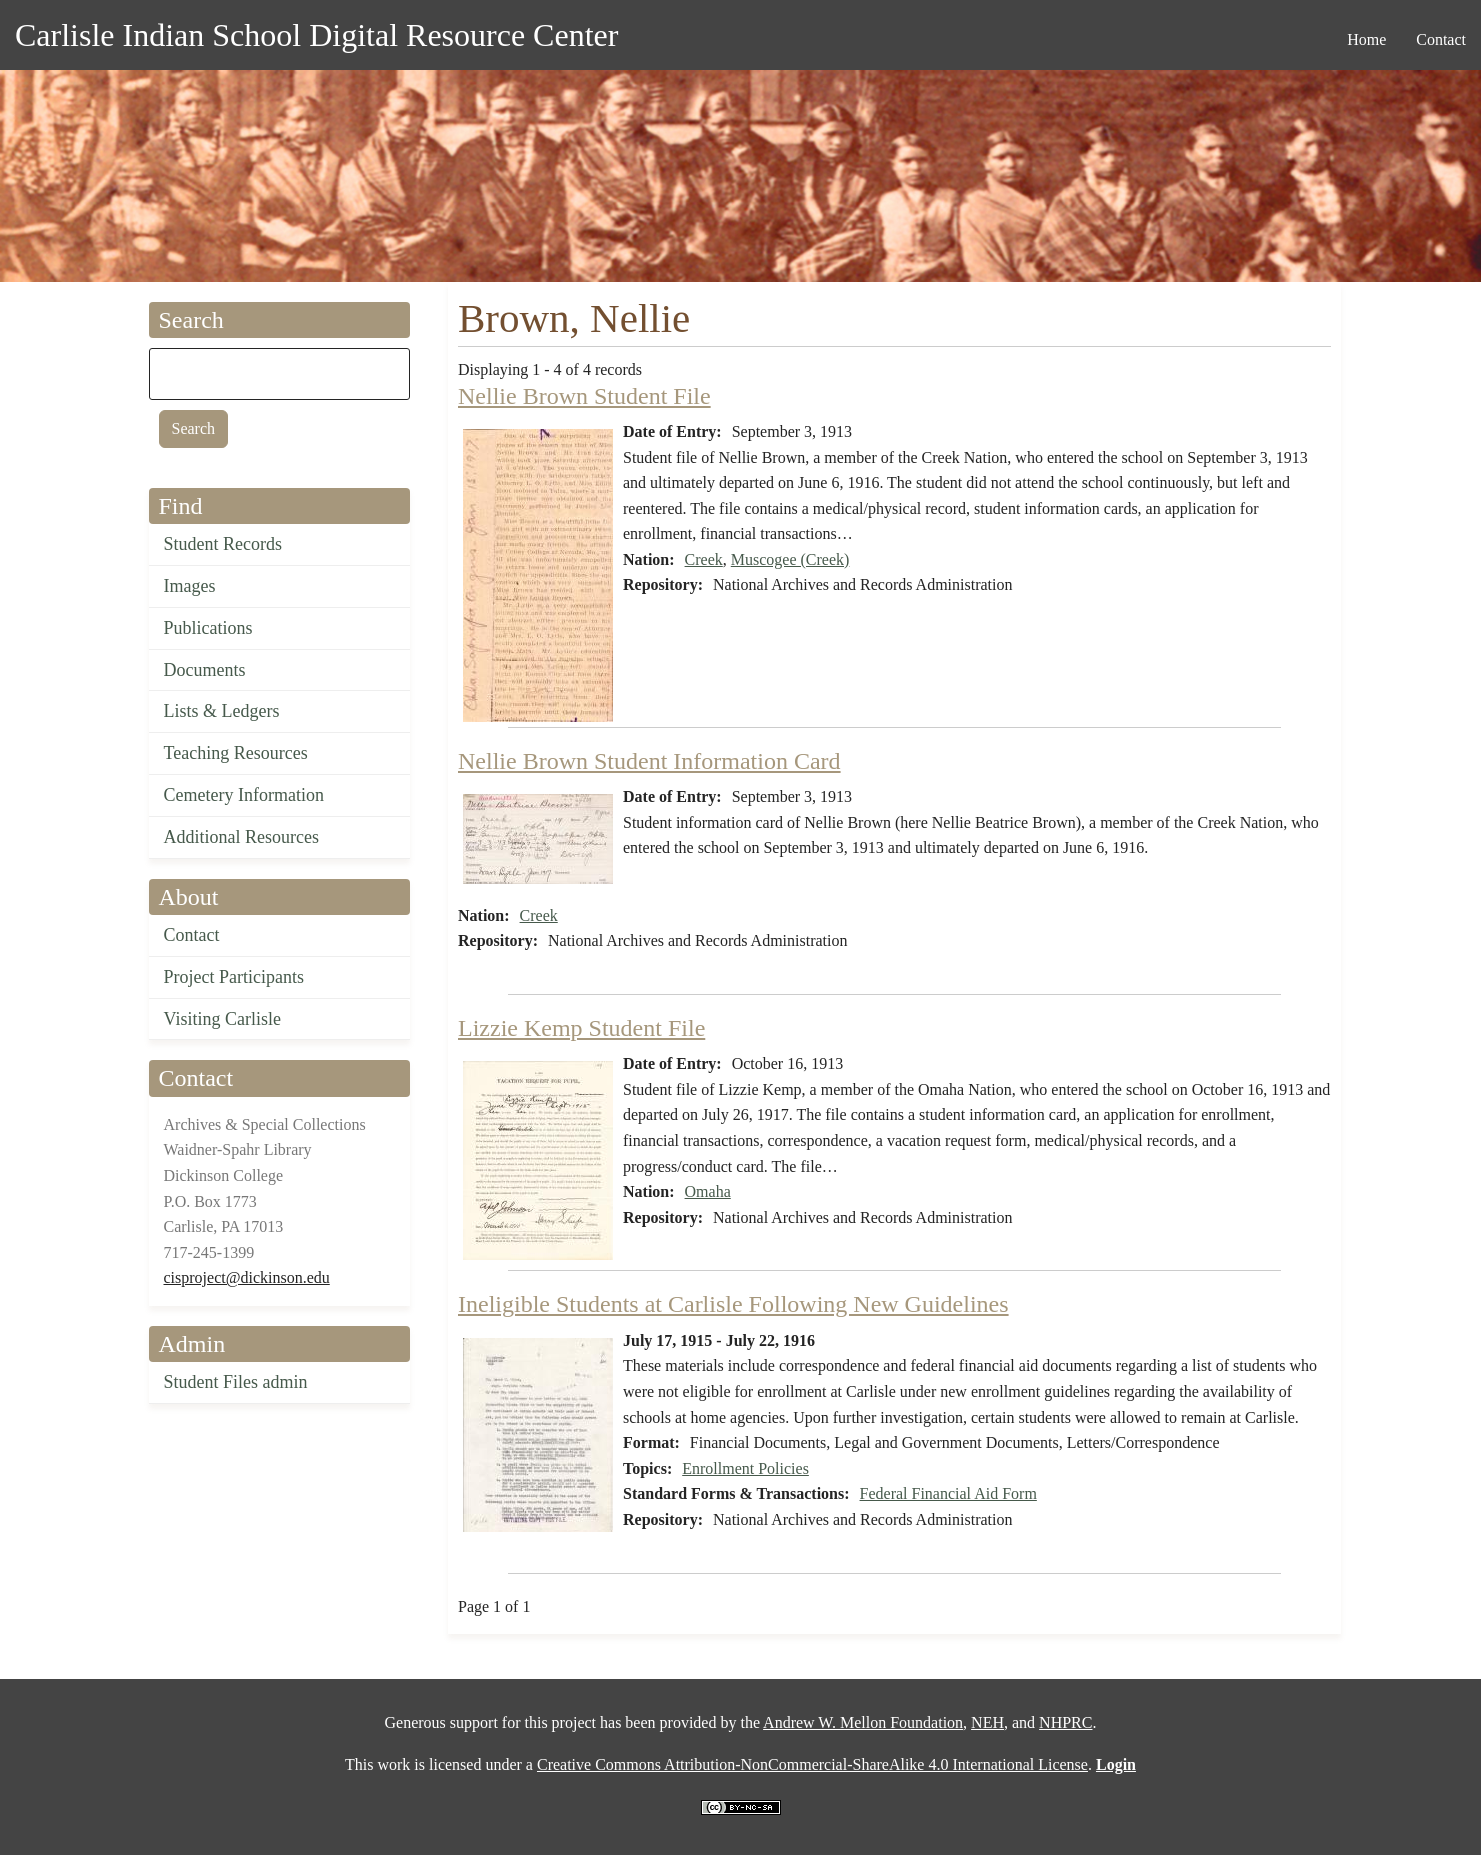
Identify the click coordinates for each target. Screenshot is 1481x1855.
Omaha (708, 1191)
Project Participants (234, 977)
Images (190, 586)
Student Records (223, 544)
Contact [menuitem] (1441, 39)
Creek (704, 559)
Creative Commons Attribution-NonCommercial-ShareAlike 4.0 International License (812, 1764)
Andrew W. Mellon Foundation (863, 1722)
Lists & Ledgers (222, 711)
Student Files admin (236, 1382)
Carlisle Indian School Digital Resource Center (316, 35)
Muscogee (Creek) (790, 559)
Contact (192, 935)
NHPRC (1065, 1722)
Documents (205, 670)
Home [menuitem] (1366, 39)
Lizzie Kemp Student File (581, 1028)
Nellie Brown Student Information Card (649, 761)
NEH (987, 1722)
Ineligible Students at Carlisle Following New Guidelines (733, 1304)
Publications (208, 628)
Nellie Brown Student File (584, 396)
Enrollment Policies (745, 1468)
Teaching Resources (236, 753)
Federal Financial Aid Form (948, 1493)
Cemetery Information (244, 795)
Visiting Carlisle (222, 1019)
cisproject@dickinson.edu (247, 1277)
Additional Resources (241, 837)
